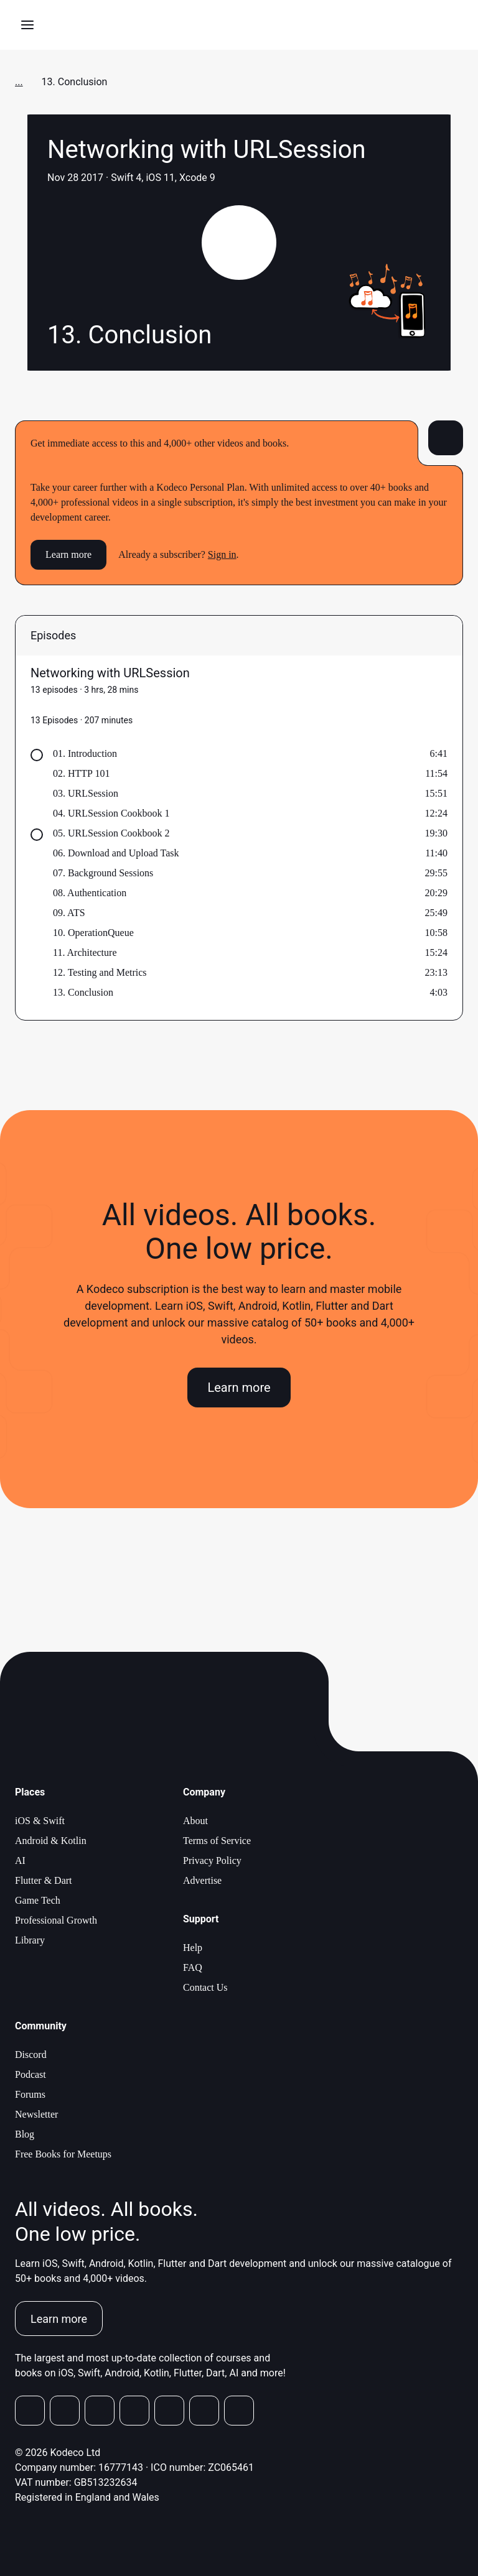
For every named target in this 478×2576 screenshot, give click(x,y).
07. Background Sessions (103, 873)
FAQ (192, 1967)
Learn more (68, 554)
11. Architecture (84, 952)
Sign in (222, 554)
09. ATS (69, 912)
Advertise (202, 1880)
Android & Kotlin (51, 1840)
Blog (24, 2134)
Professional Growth (56, 1920)
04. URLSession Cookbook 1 (111, 813)
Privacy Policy (212, 1860)
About (195, 1820)
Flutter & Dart (43, 1880)
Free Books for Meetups (63, 2154)
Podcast (30, 2074)
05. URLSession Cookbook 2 (111, 833)
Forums (30, 2094)
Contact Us (205, 1987)
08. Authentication (89, 892)
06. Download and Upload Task (116, 853)
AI (20, 1860)
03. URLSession (85, 793)
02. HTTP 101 (81, 773)
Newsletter (36, 2114)
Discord (31, 2054)
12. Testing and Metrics (100, 972)
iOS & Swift (40, 1820)
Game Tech (37, 1900)
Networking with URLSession (110, 672)
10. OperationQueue (93, 932)
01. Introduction (85, 753)
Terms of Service (217, 1840)
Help (192, 1947)
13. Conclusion (83, 992)
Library (30, 1940)
